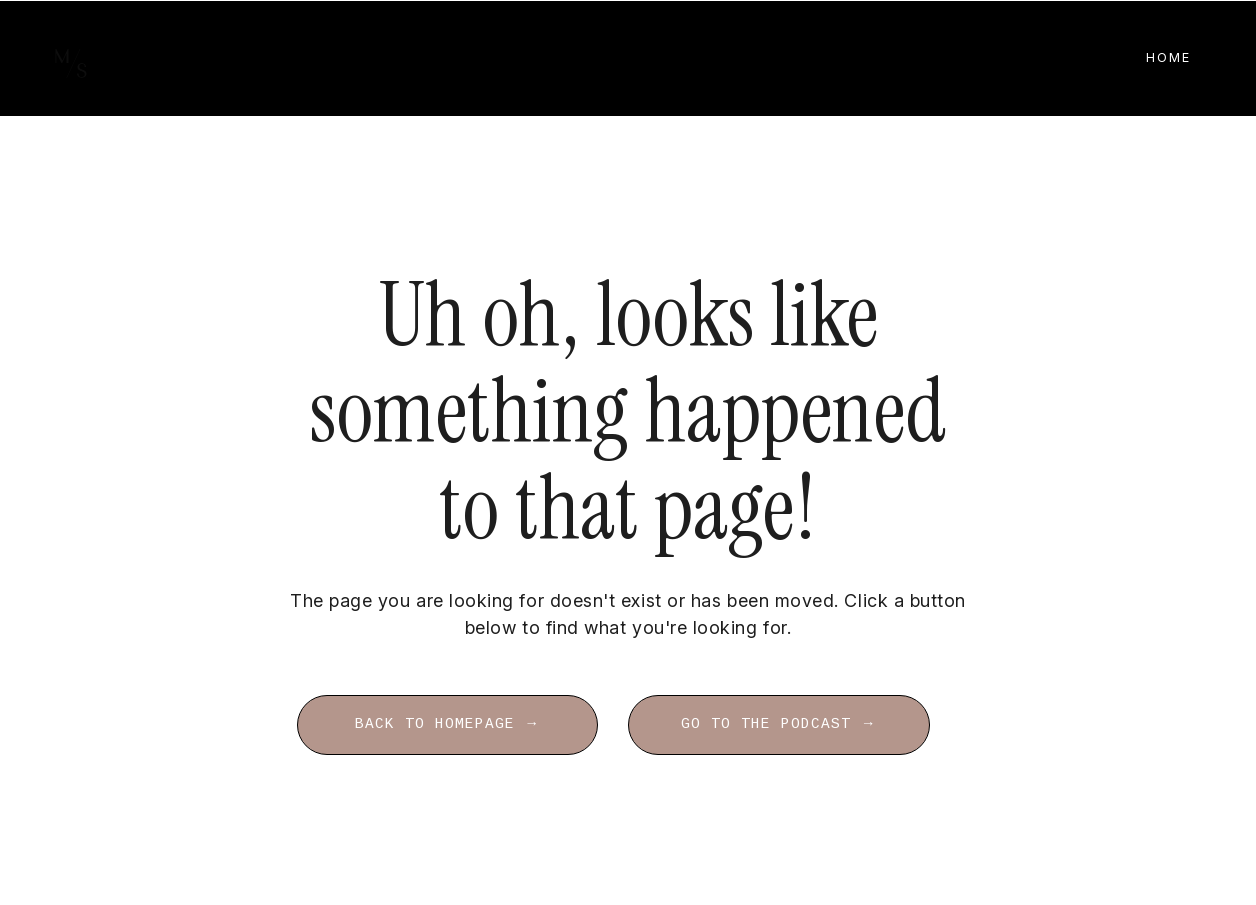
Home (1168, 57)
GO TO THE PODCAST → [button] (778, 724)
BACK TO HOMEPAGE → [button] (447, 724)
